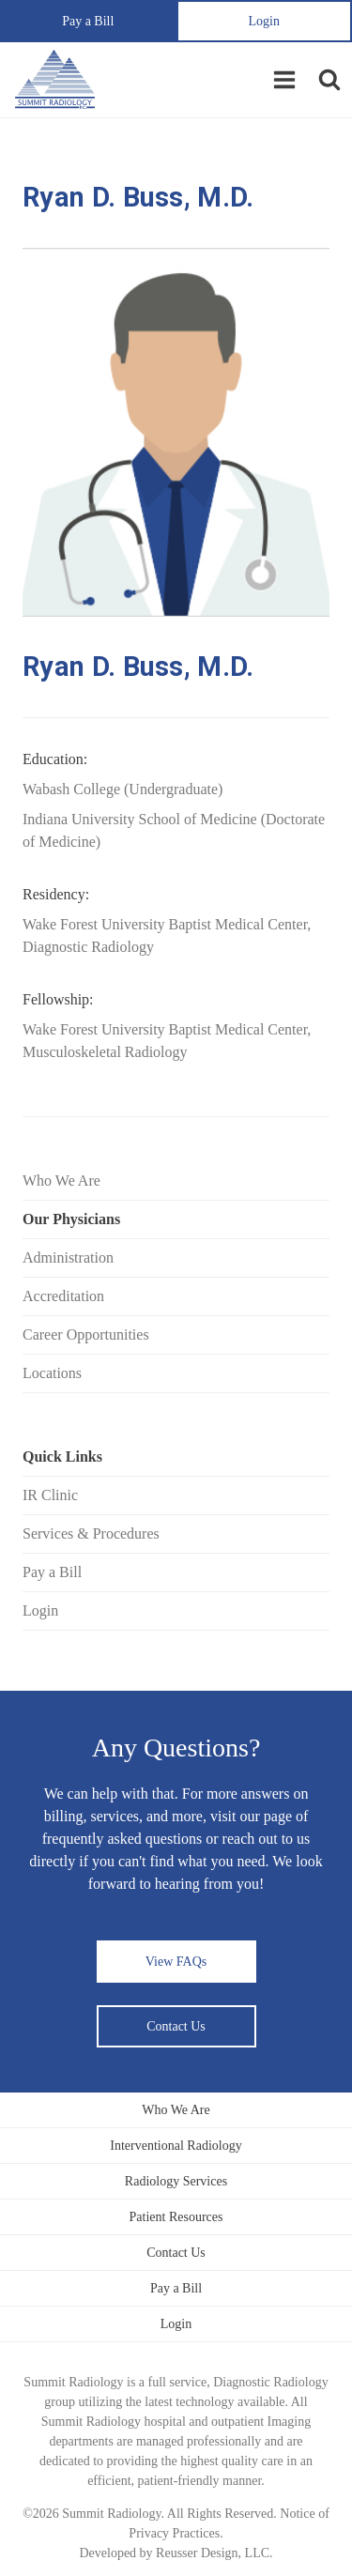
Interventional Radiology (175, 2146)
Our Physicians (71, 1219)
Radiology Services (176, 2181)
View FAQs (176, 1962)
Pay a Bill (88, 21)
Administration (68, 1257)
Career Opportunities (86, 1334)
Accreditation (63, 1296)
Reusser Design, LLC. (214, 2553)
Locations (52, 1373)
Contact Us (176, 2026)
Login (264, 21)
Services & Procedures (91, 1533)
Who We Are (61, 1180)
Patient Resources (176, 2217)
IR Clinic (50, 1495)
